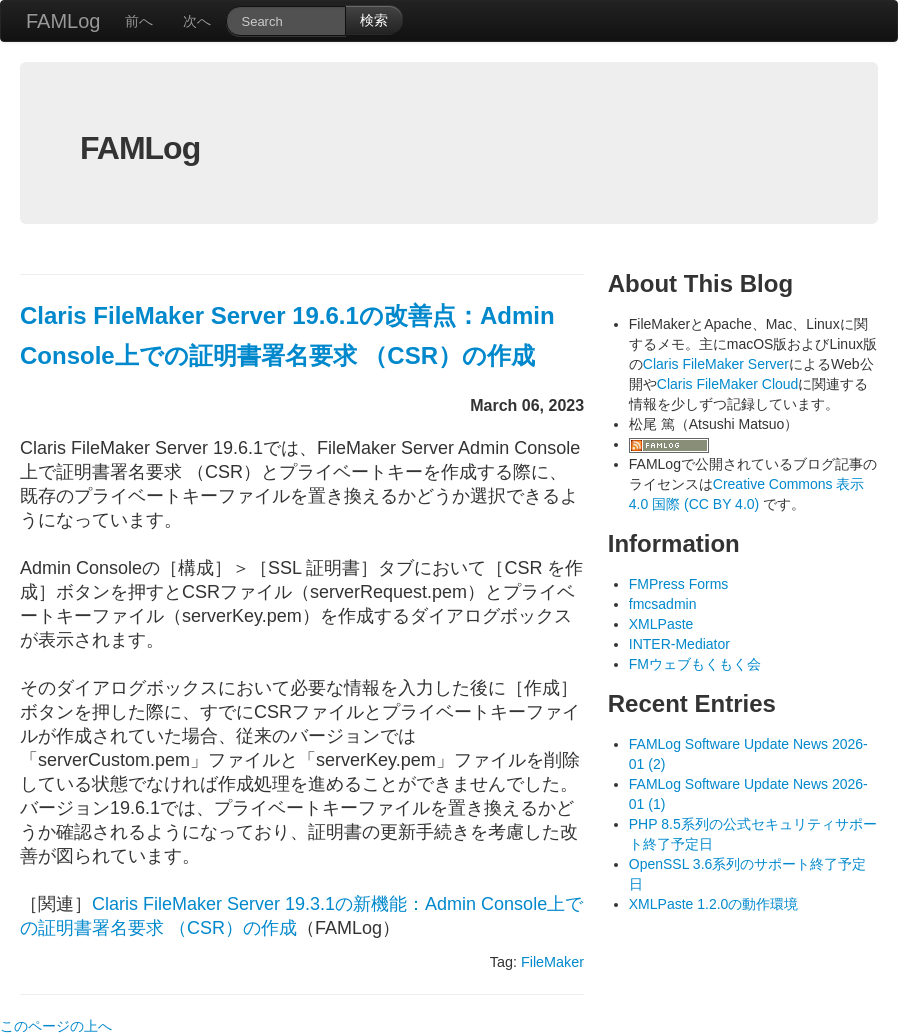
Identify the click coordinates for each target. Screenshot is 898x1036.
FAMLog (63, 21)
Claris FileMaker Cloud (728, 384)
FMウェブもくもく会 (695, 664)
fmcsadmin (663, 604)
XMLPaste (661, 624)
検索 (374, 20)
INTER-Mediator (679, 644)
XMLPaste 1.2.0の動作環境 (714, 904)
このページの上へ (56, 1026)
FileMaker (552, 962)
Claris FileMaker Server (716, 364)
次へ (197, 21)
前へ (139, 21)
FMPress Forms (679, 584)
